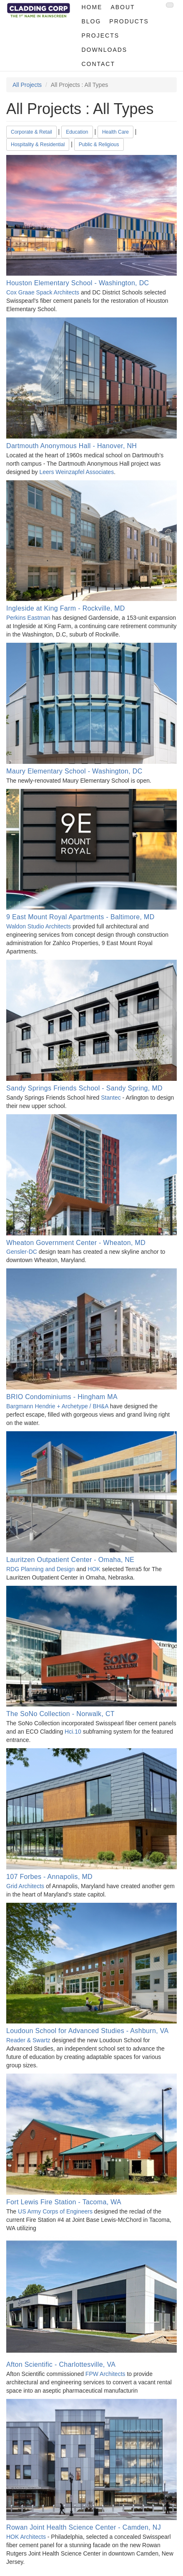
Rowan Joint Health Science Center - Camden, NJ (83, 2527)
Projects (100, 35)
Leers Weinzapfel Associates (76, 472)
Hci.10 (73, 1731)
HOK (94, 1569)
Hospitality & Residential (38, 144)
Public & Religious (99, 144)
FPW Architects (105, 2374)
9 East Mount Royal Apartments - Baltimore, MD (80, 916)
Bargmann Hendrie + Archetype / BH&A (58, 1406)
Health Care (115, 132)
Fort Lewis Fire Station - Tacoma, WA (63, 2202)
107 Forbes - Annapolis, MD (49, 1876)
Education (77, 132)
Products (129, 21)
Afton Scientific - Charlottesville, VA (60, 2364)
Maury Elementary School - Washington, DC (74, 771)
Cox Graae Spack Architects (42, 292)
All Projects (27, 84)
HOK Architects (26, 2536)
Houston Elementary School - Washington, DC (77, 283)
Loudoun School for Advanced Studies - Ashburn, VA (87, 2030)
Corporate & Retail (31, 132)
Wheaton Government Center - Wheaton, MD (75, 1242)
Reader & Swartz (28, 2040)
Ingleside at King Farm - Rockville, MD (65, 608)
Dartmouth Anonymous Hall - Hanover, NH (71, 445)
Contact (98, 64)
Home (91, 7)
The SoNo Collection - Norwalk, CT (60, 1713)
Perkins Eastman (28, 617)
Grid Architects (25, 1886)
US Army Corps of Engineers (55, 2211)
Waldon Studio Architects (38, 926)
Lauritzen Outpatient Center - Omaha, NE (70, 1559)
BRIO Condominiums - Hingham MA (62, 1396)
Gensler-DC (21, 1251)
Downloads (104, 49)
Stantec (110, 1097)
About (122, 7)
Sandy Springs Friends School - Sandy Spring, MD (84, 1088)
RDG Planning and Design (40, 1569)
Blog (91, 21)
